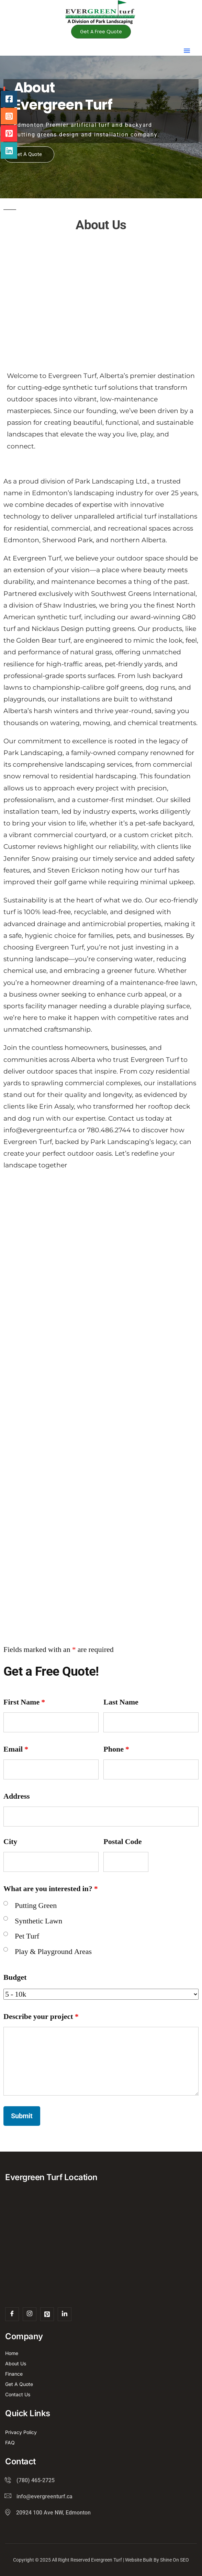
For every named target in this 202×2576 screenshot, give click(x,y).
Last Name (120, 1702)
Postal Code (122, 1841)
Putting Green (36, 1905)
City (10, 1841)
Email (15, 1749)
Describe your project (41, 2016)
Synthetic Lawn (38, 1921)
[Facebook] (12, 2314)
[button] (187, 50)
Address (16, 1796)
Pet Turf (27, 1936)
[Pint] (47, 2314)
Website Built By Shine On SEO (157, 2560)
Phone (116, 1749)
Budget (14, 1977)
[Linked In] (64, 2314)
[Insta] (29, 2314)
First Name (24, 1702)
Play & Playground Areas (53, 1951)
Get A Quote (28, 154)
